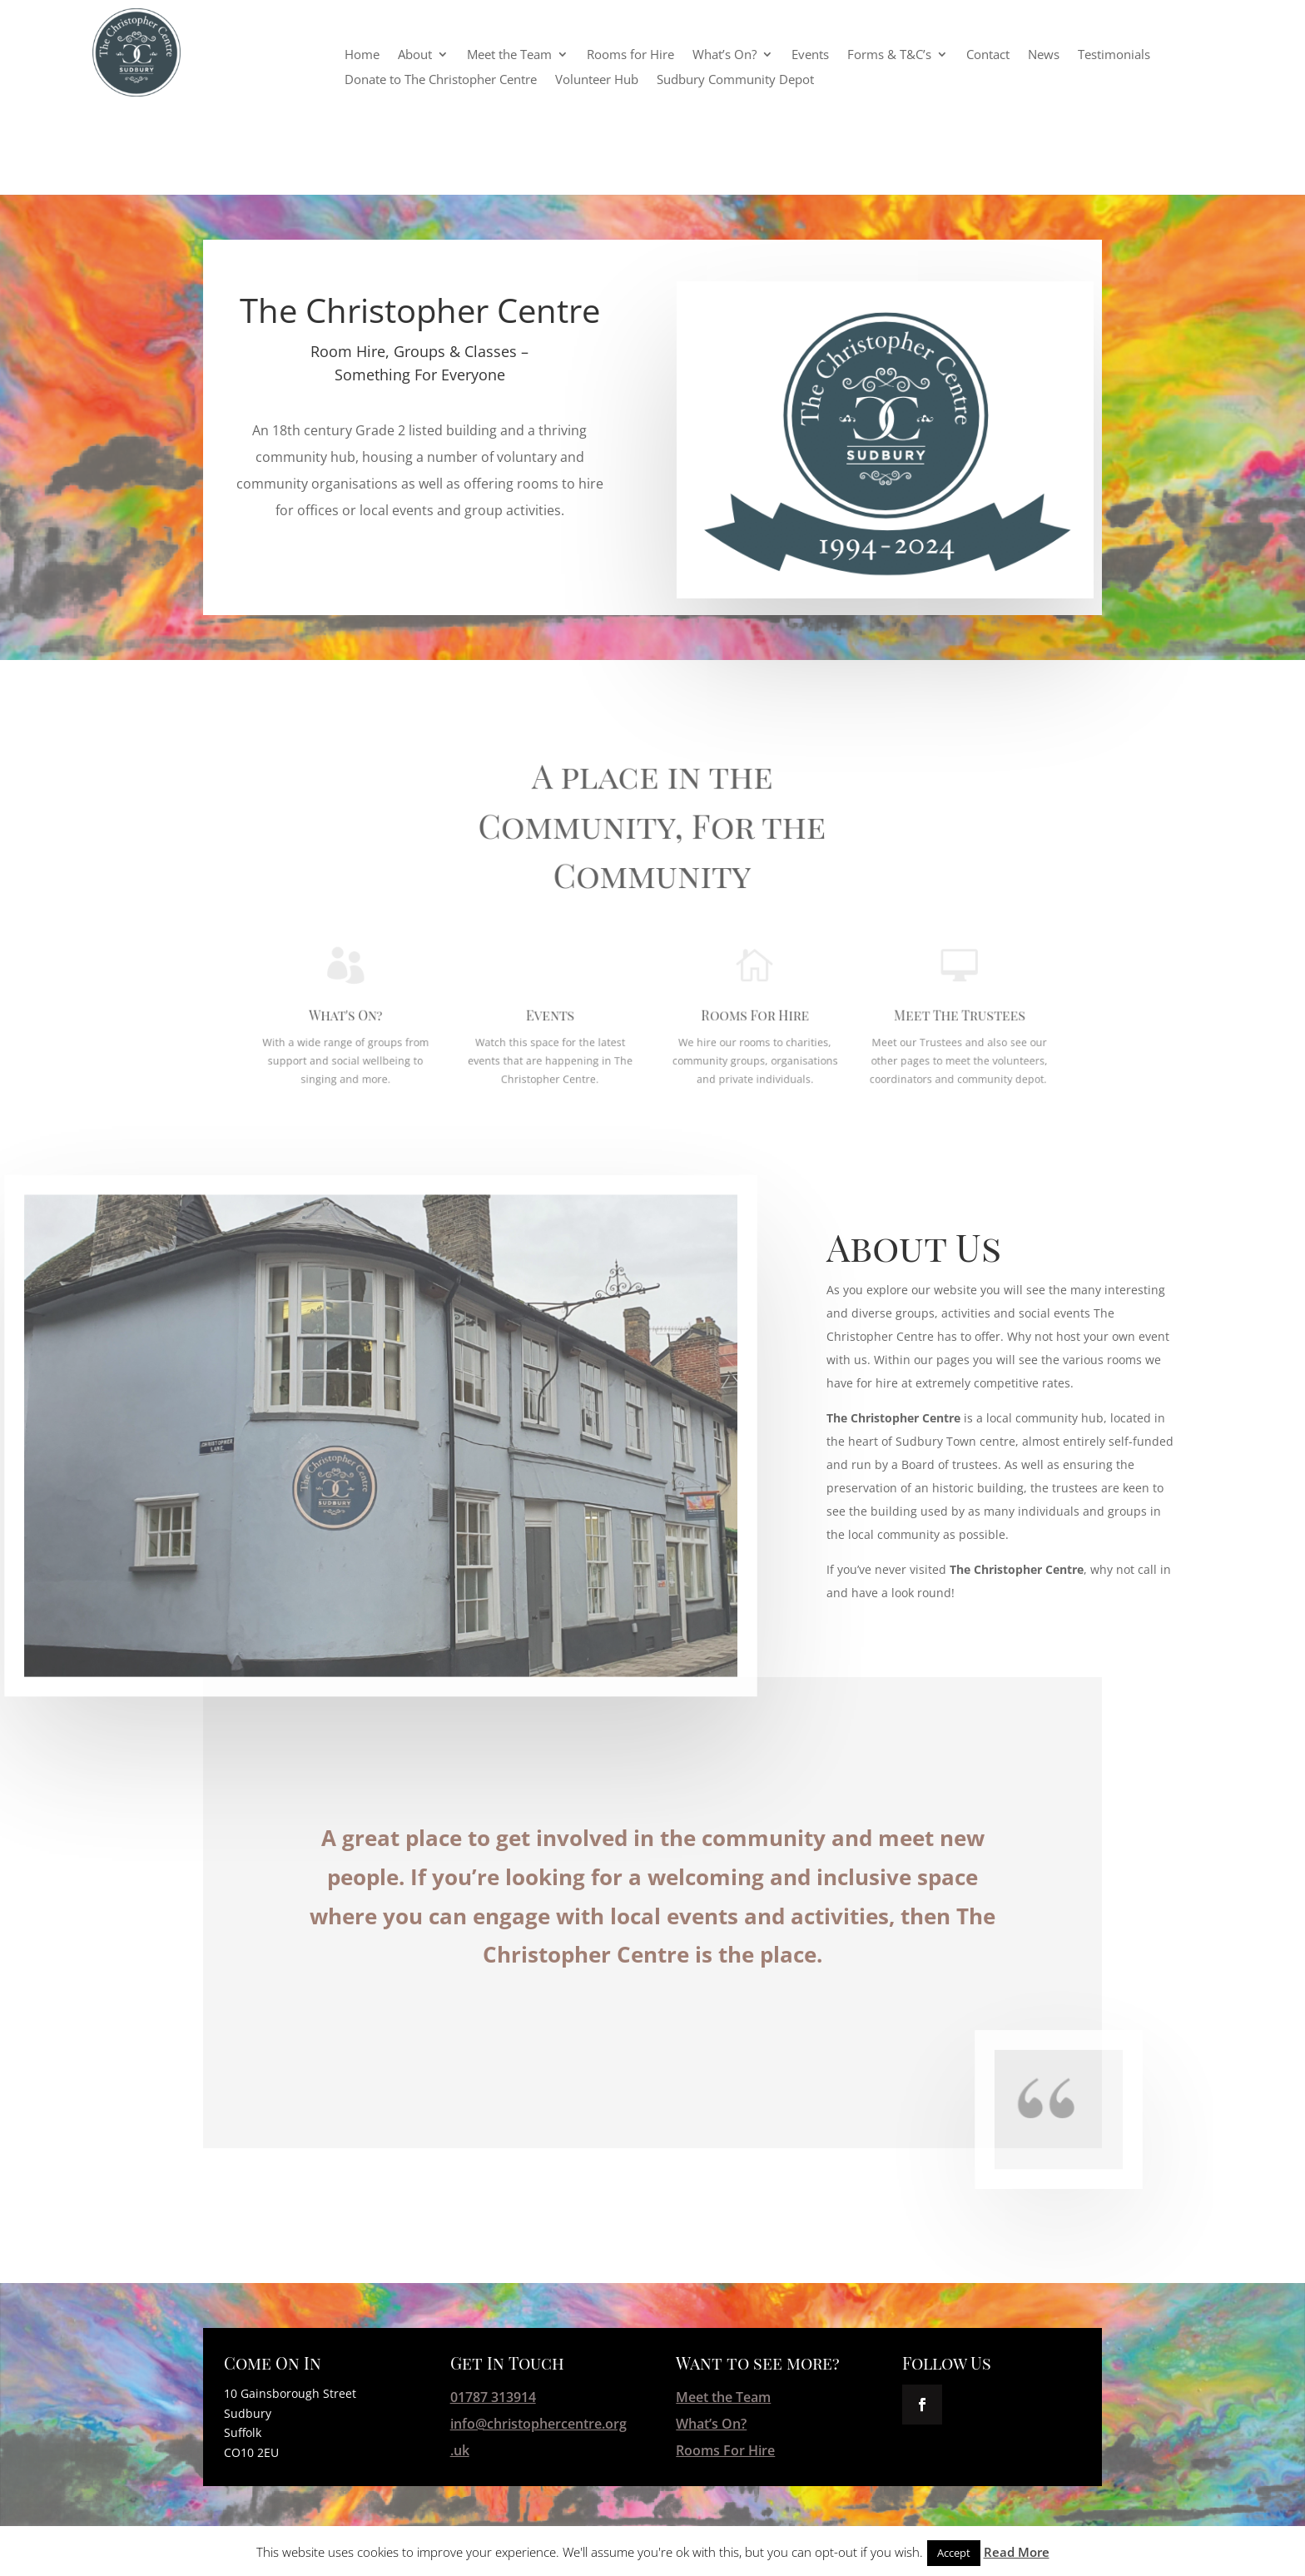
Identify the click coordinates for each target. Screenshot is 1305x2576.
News (1043, 55)
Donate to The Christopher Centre (441, 80)
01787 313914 (493, 2397)
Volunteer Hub (596, 80)
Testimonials (1114, 55)
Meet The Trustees (829, 974)
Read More (1016, 2552)
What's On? (475, 974)
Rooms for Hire (630, 55)
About (415, 55)
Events (810, 55)
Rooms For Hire (711, 974)
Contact (988, 55)
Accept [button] (953, 2552)
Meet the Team (509, 55)
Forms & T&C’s (889, 55)
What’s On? (724, 55)
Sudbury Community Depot (735, 80)
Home (362, 55)
